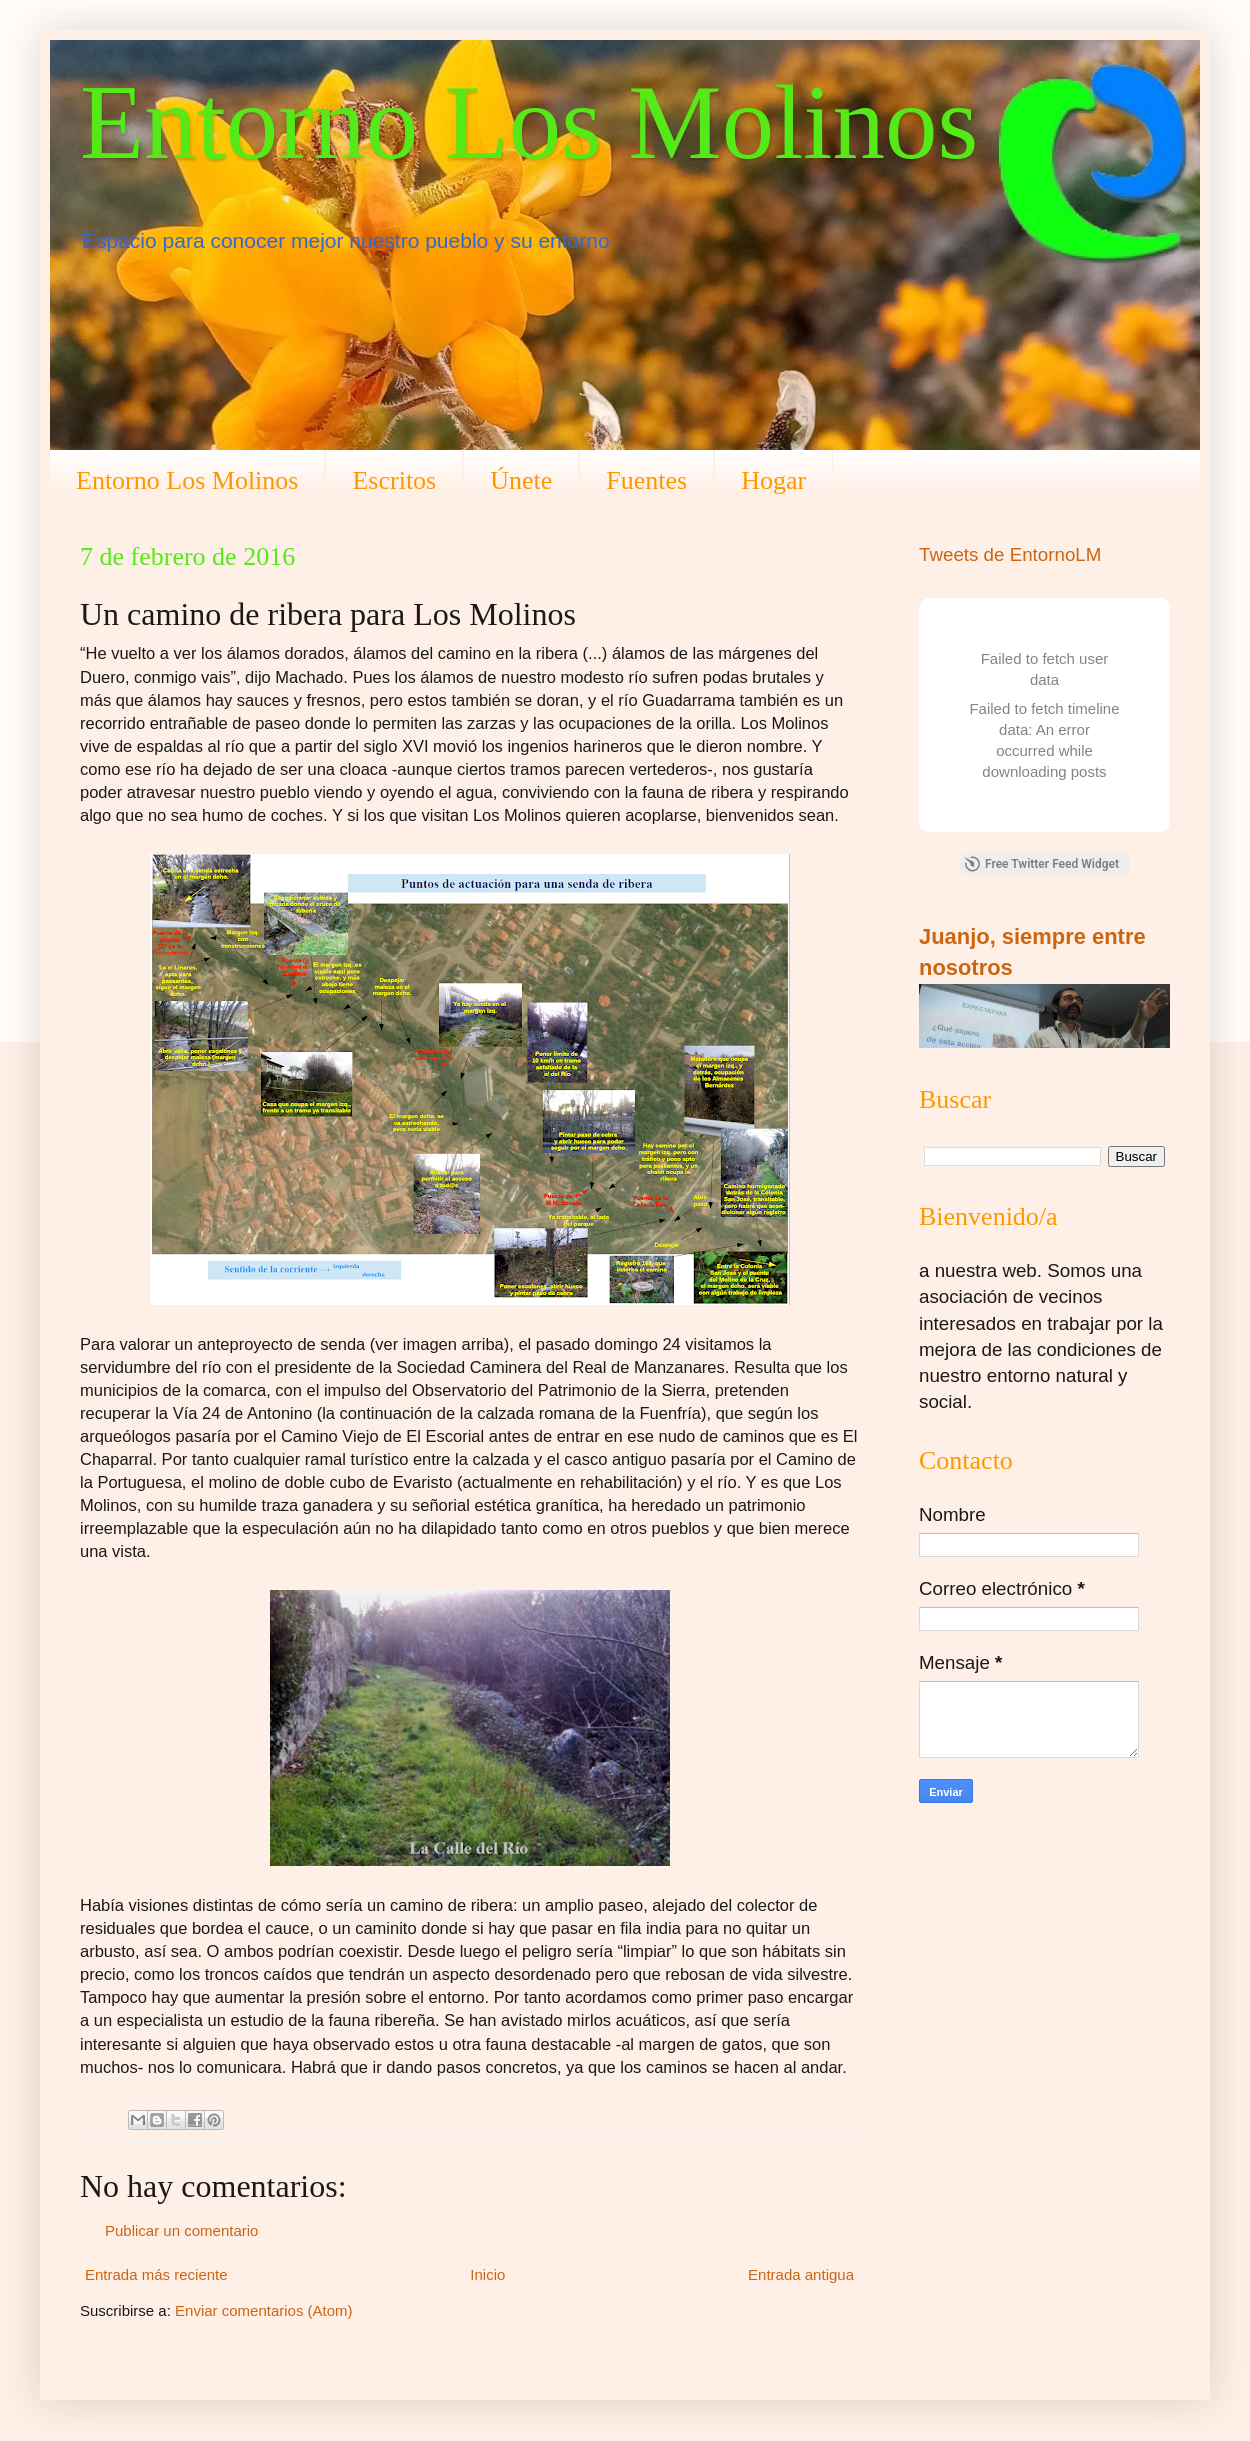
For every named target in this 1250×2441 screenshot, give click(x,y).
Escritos (394, 480)
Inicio (487, 2274)
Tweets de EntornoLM (1010, 554)
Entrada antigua (801, 2274)
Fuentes (646, 480)
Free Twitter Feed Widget (1041, 864)
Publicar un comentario (181, 2230)
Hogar (773, 480)
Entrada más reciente (156, 2274)
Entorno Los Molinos (529, 122)
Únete (521, 480)
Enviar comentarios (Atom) (264, 2310)
